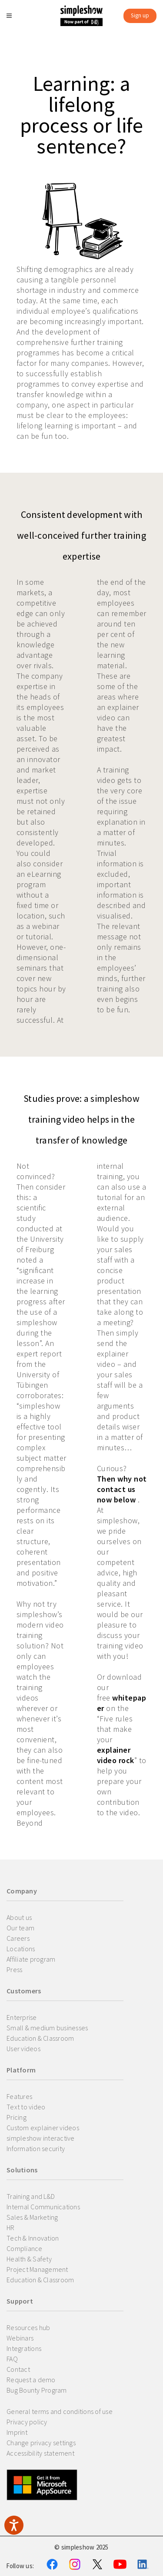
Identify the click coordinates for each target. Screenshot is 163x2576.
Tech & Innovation (33, 2238)
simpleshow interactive (41, 2138)
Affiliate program (31, 1959)
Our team (20, 1927)
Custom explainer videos (43, 2127)
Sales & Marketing (32, 2217)
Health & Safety (29, 2258)
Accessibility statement (40, 2453)
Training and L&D (31, 2196)
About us (19, 1917)
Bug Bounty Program (37, 2390)
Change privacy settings (41, 2442)
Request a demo (31, 2379)
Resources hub (28, 2327)
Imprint (17, 2432)
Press (14, 1969)
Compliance (25, 2248)
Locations (21, 1948)
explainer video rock (115, 1755)
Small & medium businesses (47, 2027)
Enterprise (22, 2017)
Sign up (140, 15)
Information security (36, 2148)
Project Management (37, 2269)
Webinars (20, 2338)
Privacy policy (27, 2421)
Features (19, 2096)
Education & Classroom (40, 2038)
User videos (23, 2048)
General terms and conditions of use (60, 2411)
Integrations (24, 2348)
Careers (18, 1938)
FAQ (12, 2358)
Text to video (26, 2106)
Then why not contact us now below (122, 1489)
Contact (18, 2369)
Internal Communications (43, 2206)
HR (11, 2227)
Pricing (17, 2117)
